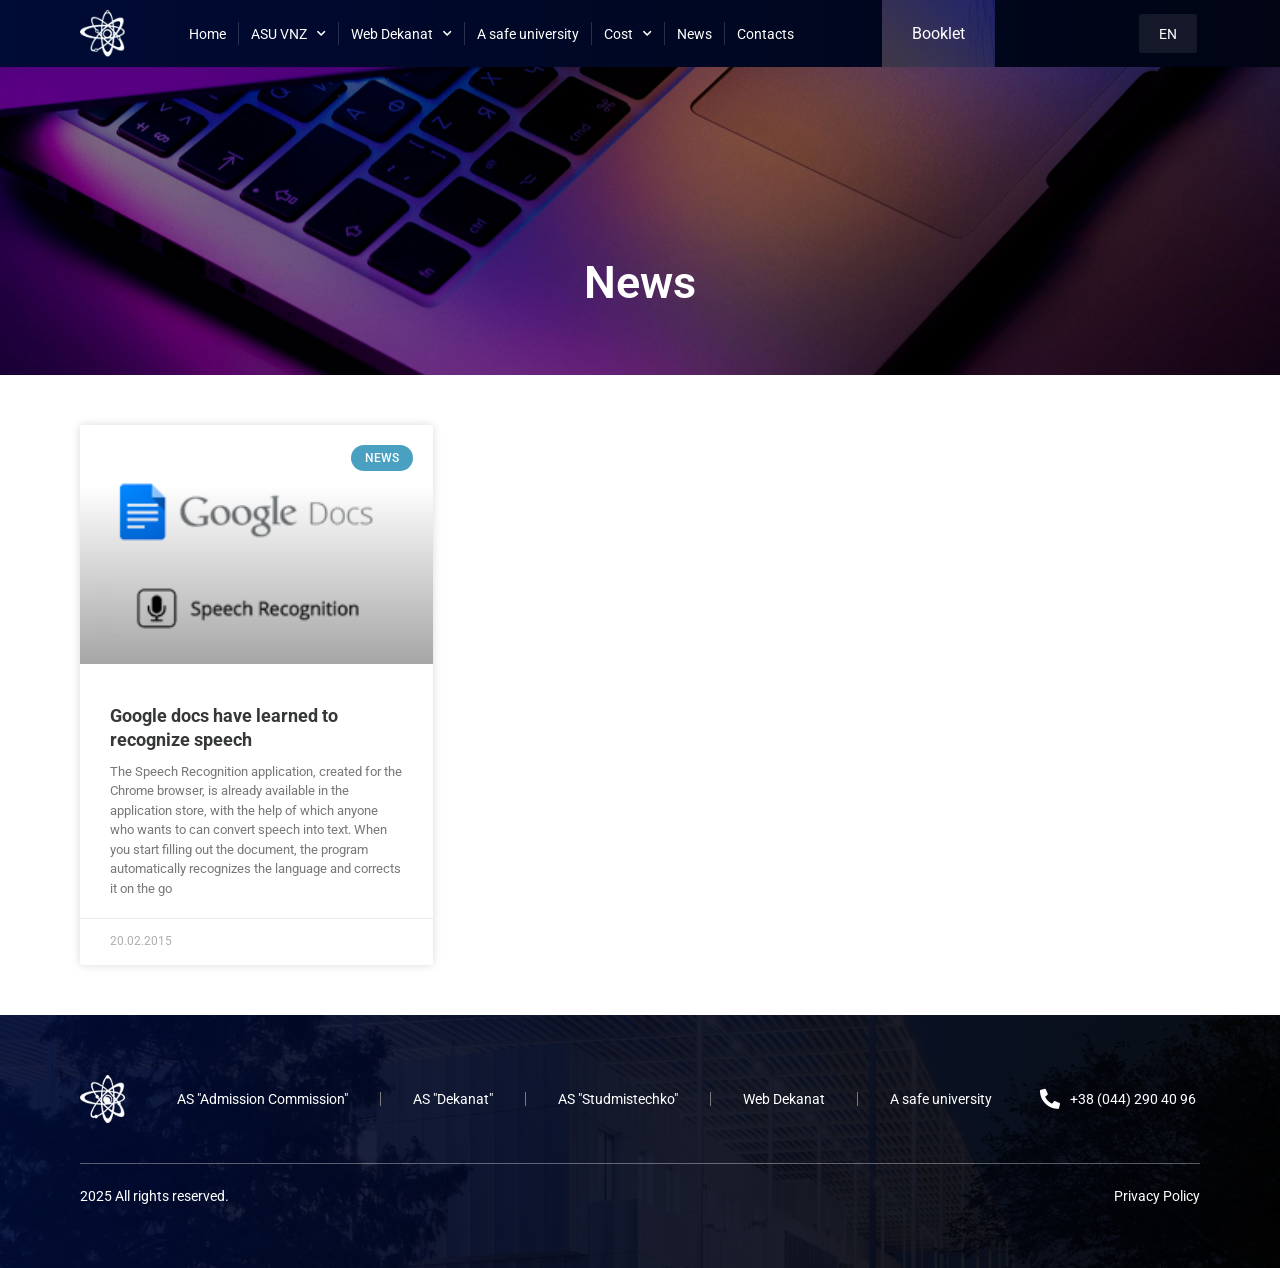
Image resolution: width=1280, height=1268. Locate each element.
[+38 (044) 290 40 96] (1050, 1099)
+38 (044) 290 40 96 (1133, 1099)
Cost (628, 34)
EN (1168, 34)
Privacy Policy (1157, 1196)
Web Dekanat (401, 34)
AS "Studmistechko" (618, 1099)
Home (207, 34)
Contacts (765, 34)
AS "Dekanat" (453, 1099)
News (694, 34)
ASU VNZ (288, 34)
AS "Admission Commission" (262, 1099)
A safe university (528, 34)
